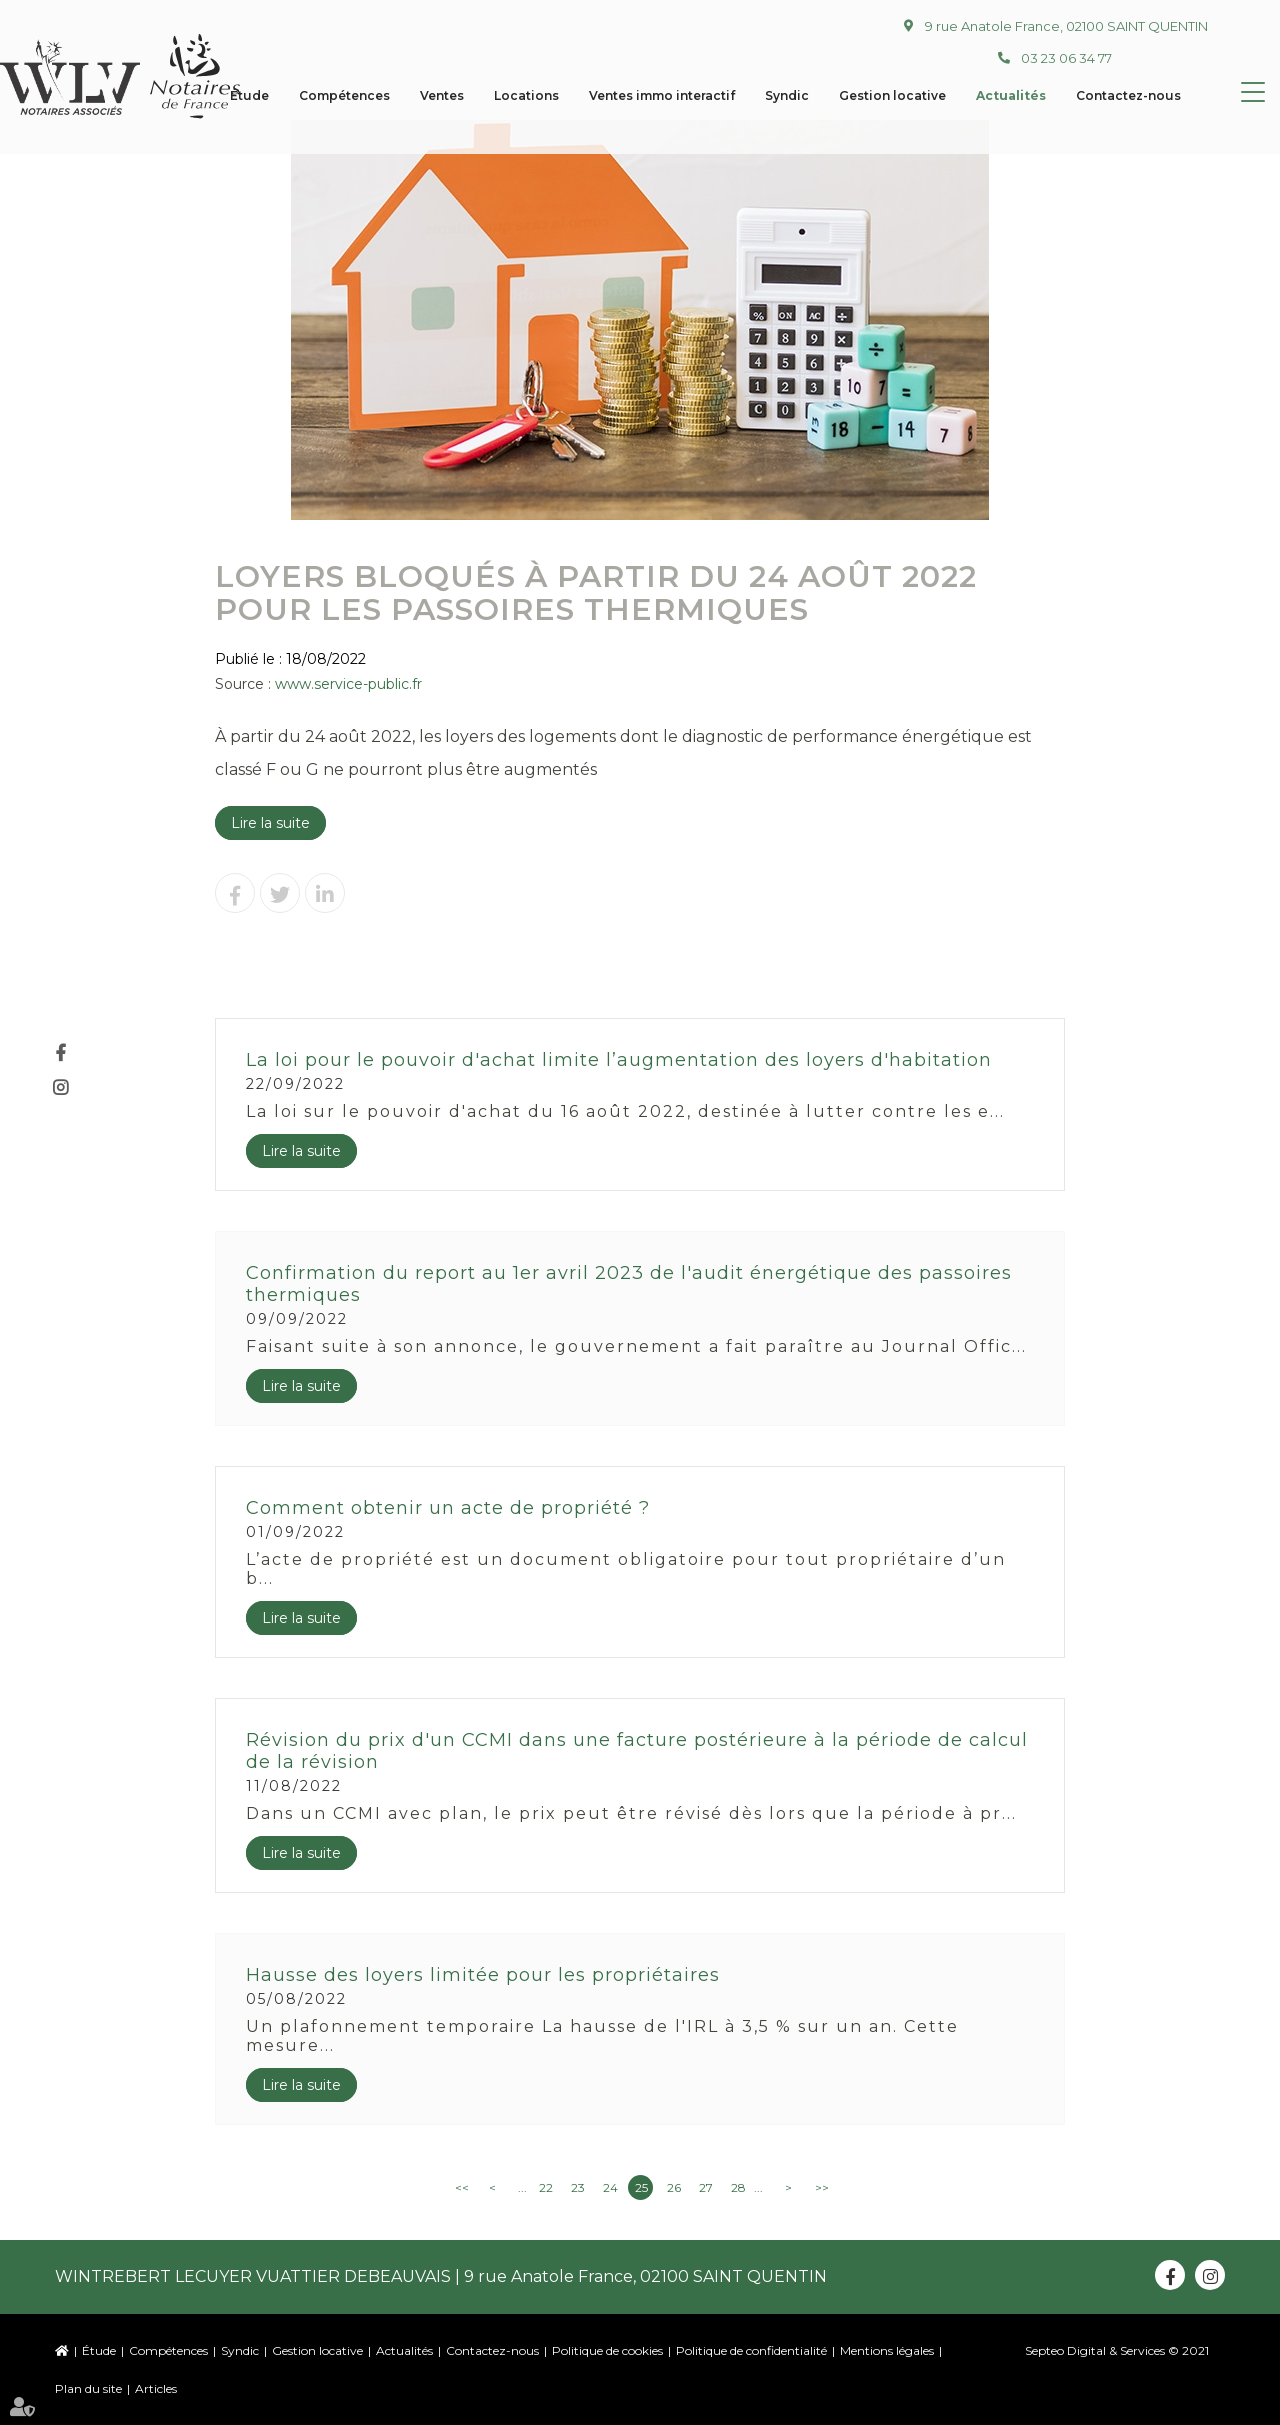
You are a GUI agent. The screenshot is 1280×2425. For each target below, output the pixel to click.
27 (706, 2187)
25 (641, 2187)
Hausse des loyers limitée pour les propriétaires (483, 1975)
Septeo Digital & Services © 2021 (1117, 2350)
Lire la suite (270, 823)
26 (674, 2187)
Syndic (240, 2350)
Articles (156, 2388)
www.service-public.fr (348, 684)
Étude (99, 2350)
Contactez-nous (492, 2350)
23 (578, 2187)
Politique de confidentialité (751, 2350)
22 (546, 2187)
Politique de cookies (607, 2350)
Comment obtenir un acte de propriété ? (448, 1508)
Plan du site (88, 2388)
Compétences (168, 2350)
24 (610, 2187)
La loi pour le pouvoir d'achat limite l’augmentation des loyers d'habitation (619, 1060)
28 (738, 2187)
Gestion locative (317, 2350)
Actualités (404, 2350)
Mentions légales (887, 2350)
